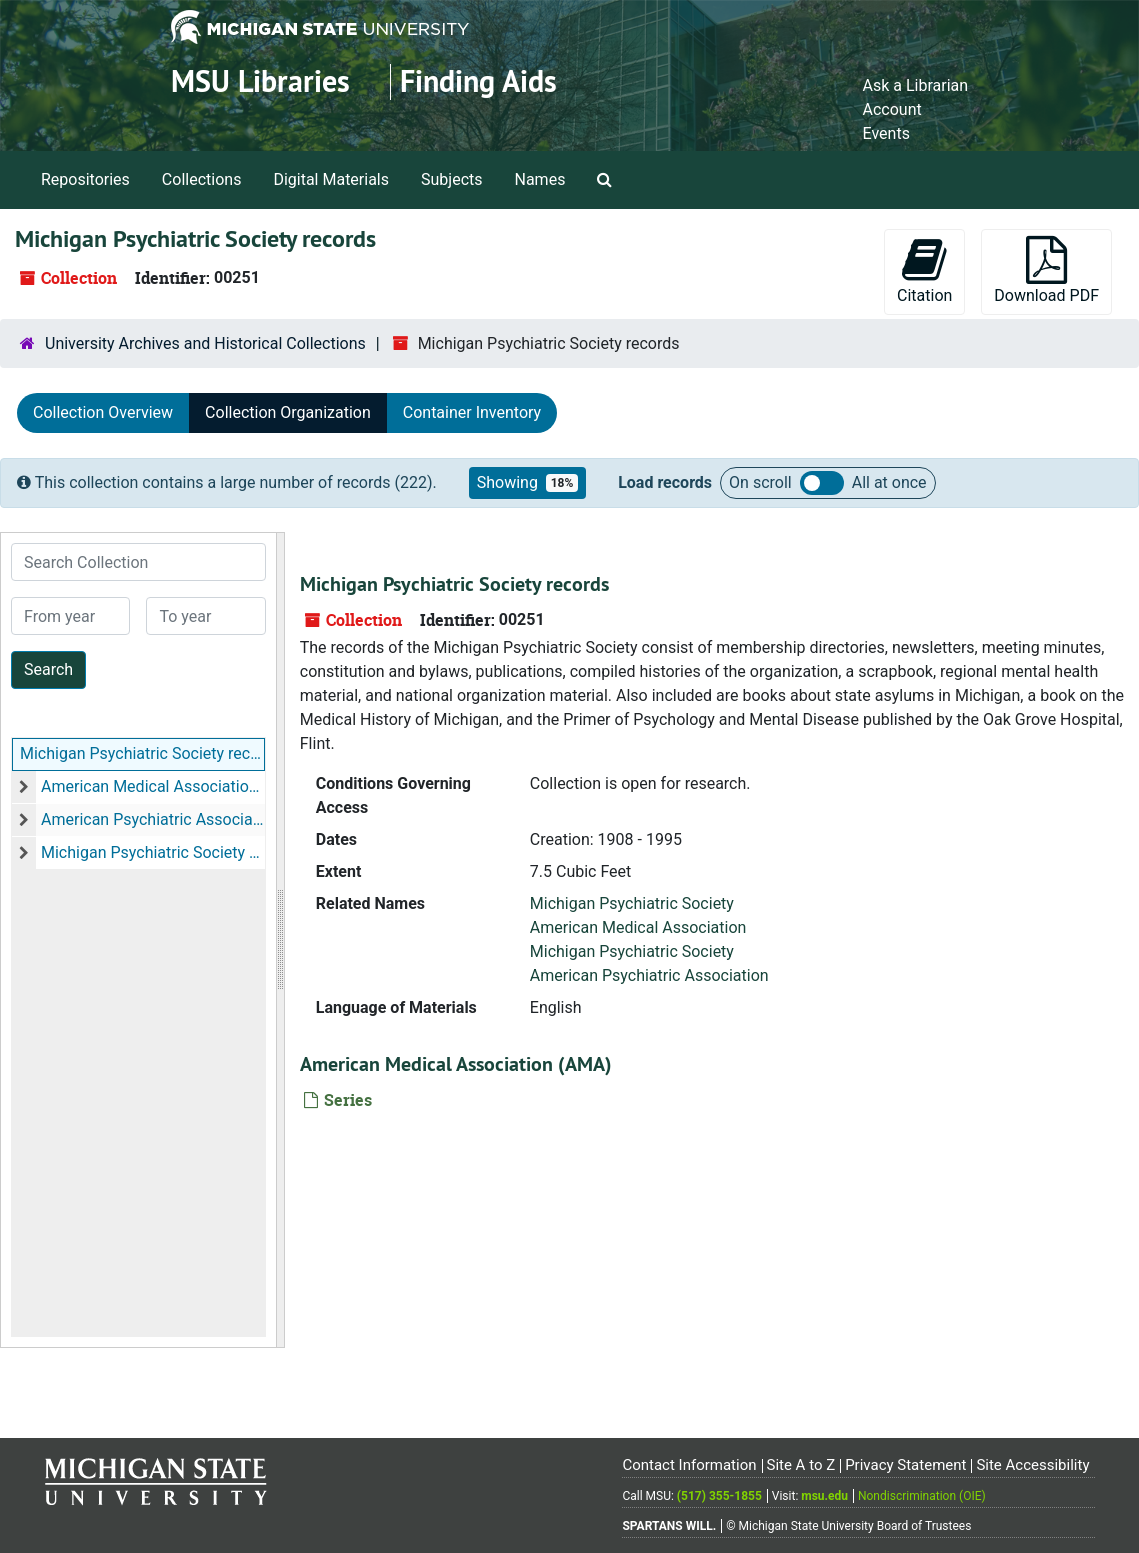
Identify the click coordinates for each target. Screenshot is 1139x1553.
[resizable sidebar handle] (280, 940)
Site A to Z (800, 1465)
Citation (924, 270)
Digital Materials (331, 179)
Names (540, 179)
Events (886, 133)
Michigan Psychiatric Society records (142, 753)
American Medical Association (638, 927)
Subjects (451, 179)
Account (892, 109)
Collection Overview (103, 412)
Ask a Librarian (916, 85)
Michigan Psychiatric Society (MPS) (153, 852)
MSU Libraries (260, 81)
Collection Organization (288, 412)
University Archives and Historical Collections (205, 343)
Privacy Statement (905, 1465)
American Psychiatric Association (649, 975)
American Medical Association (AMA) (153, 786)
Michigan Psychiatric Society (632, 903)
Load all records (822, 483)
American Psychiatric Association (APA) (153, 819)
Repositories (85, 179)
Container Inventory (472, 412)
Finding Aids (478, 81)
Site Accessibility (1032, 1465)
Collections (202, 179)
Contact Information (689, 1465)
